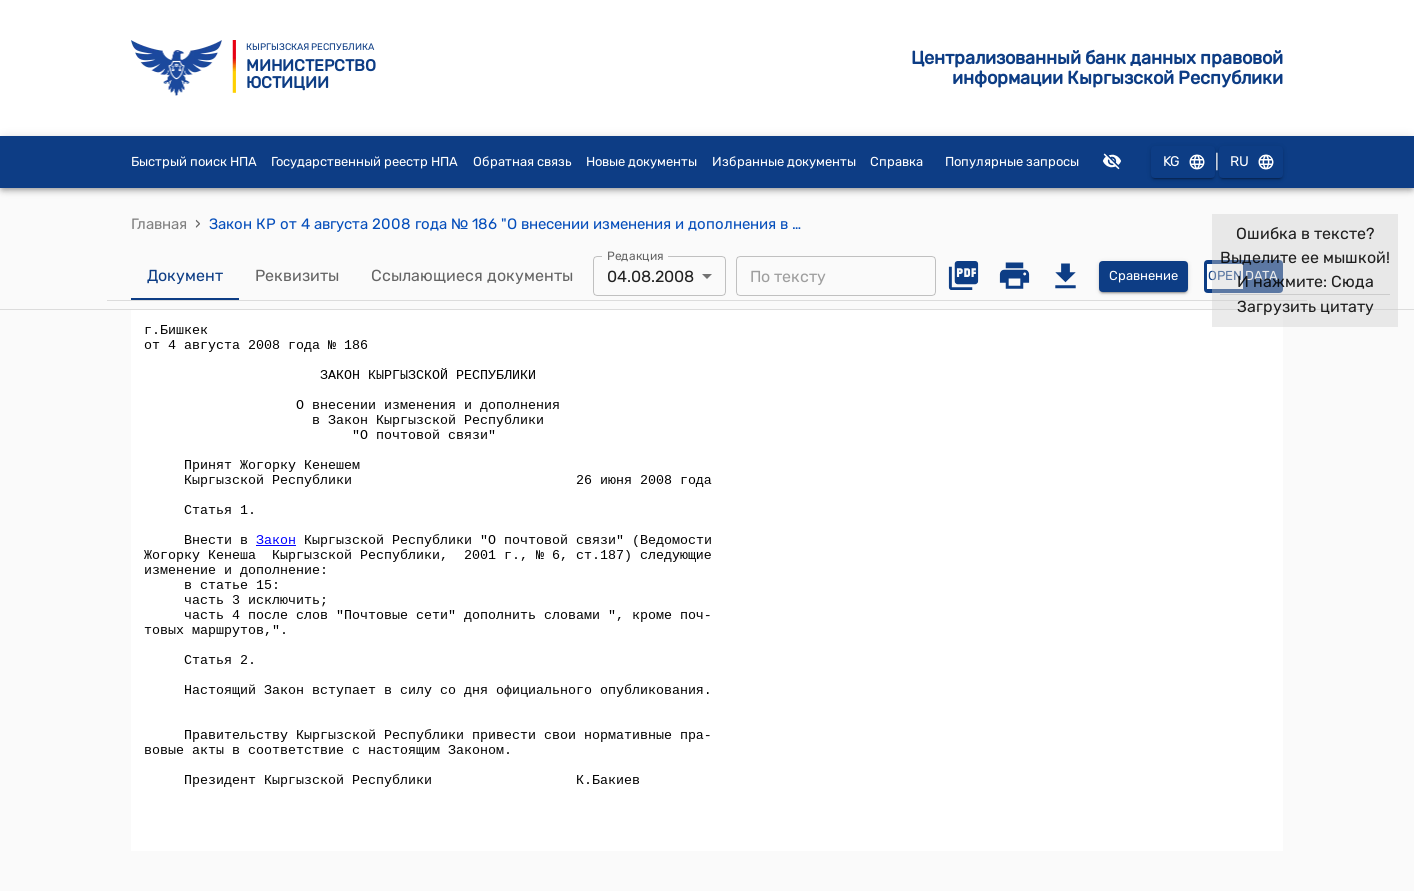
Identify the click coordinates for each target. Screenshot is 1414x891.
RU (1251, 162)
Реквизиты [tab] (297, 276)
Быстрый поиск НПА (194, 161)
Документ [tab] (185, 276)
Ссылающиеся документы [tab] (472, 276)
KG (1183, 162)
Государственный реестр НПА (364, 161)
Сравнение (1143, 276)
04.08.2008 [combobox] (650, 276)
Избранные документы (784, 161)
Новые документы (641, 161)
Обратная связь (522, 161)
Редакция (635, 256)
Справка (896, 161)
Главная (159, 224)
